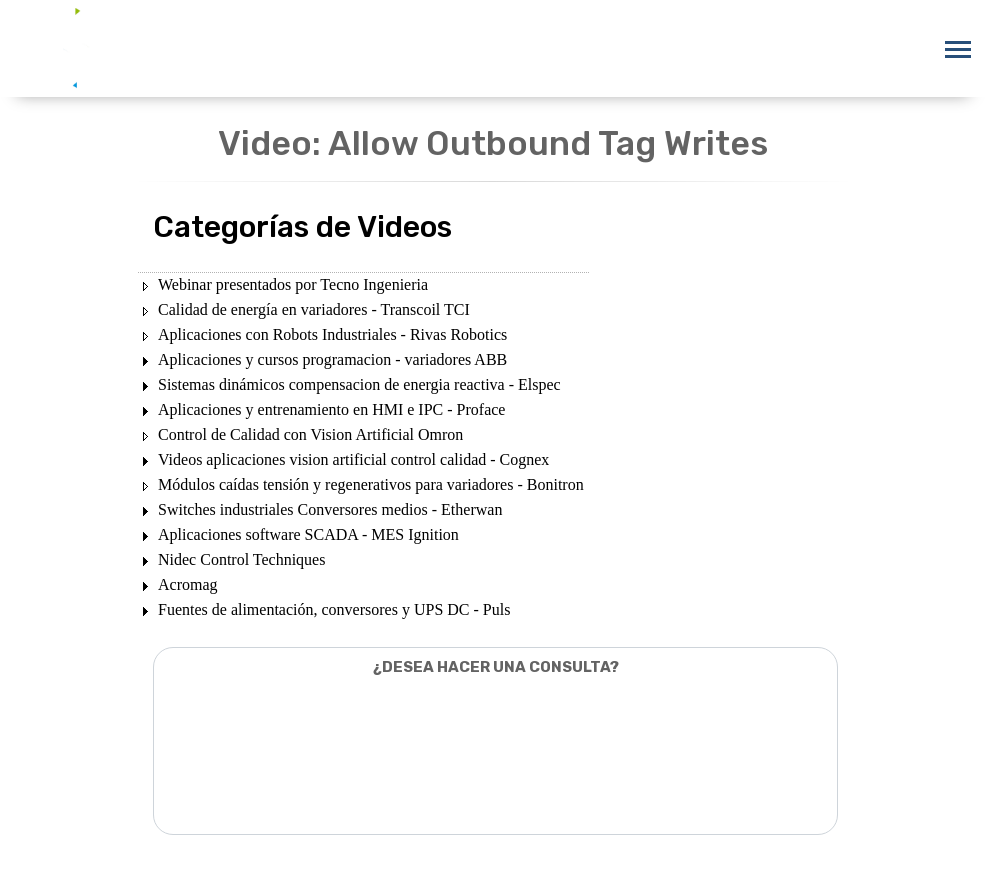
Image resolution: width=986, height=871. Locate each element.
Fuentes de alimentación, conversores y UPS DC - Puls (334, 609)
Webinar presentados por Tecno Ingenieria (293, 284)
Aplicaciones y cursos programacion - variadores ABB (332, 359)
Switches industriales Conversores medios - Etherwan (330, 509)
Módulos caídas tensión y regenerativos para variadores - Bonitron (371, 484)
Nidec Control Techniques (241, 559)
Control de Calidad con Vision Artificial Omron (310, 434)
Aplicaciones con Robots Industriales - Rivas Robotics (332, 334)
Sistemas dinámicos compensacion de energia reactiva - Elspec (359, 384)
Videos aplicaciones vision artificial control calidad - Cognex (353, 459)
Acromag (188, 584)
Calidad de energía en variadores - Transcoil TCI (314, 309)
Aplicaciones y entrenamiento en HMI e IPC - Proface (331, 409)
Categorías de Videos (302, 227)
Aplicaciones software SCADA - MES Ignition (308, 534)
